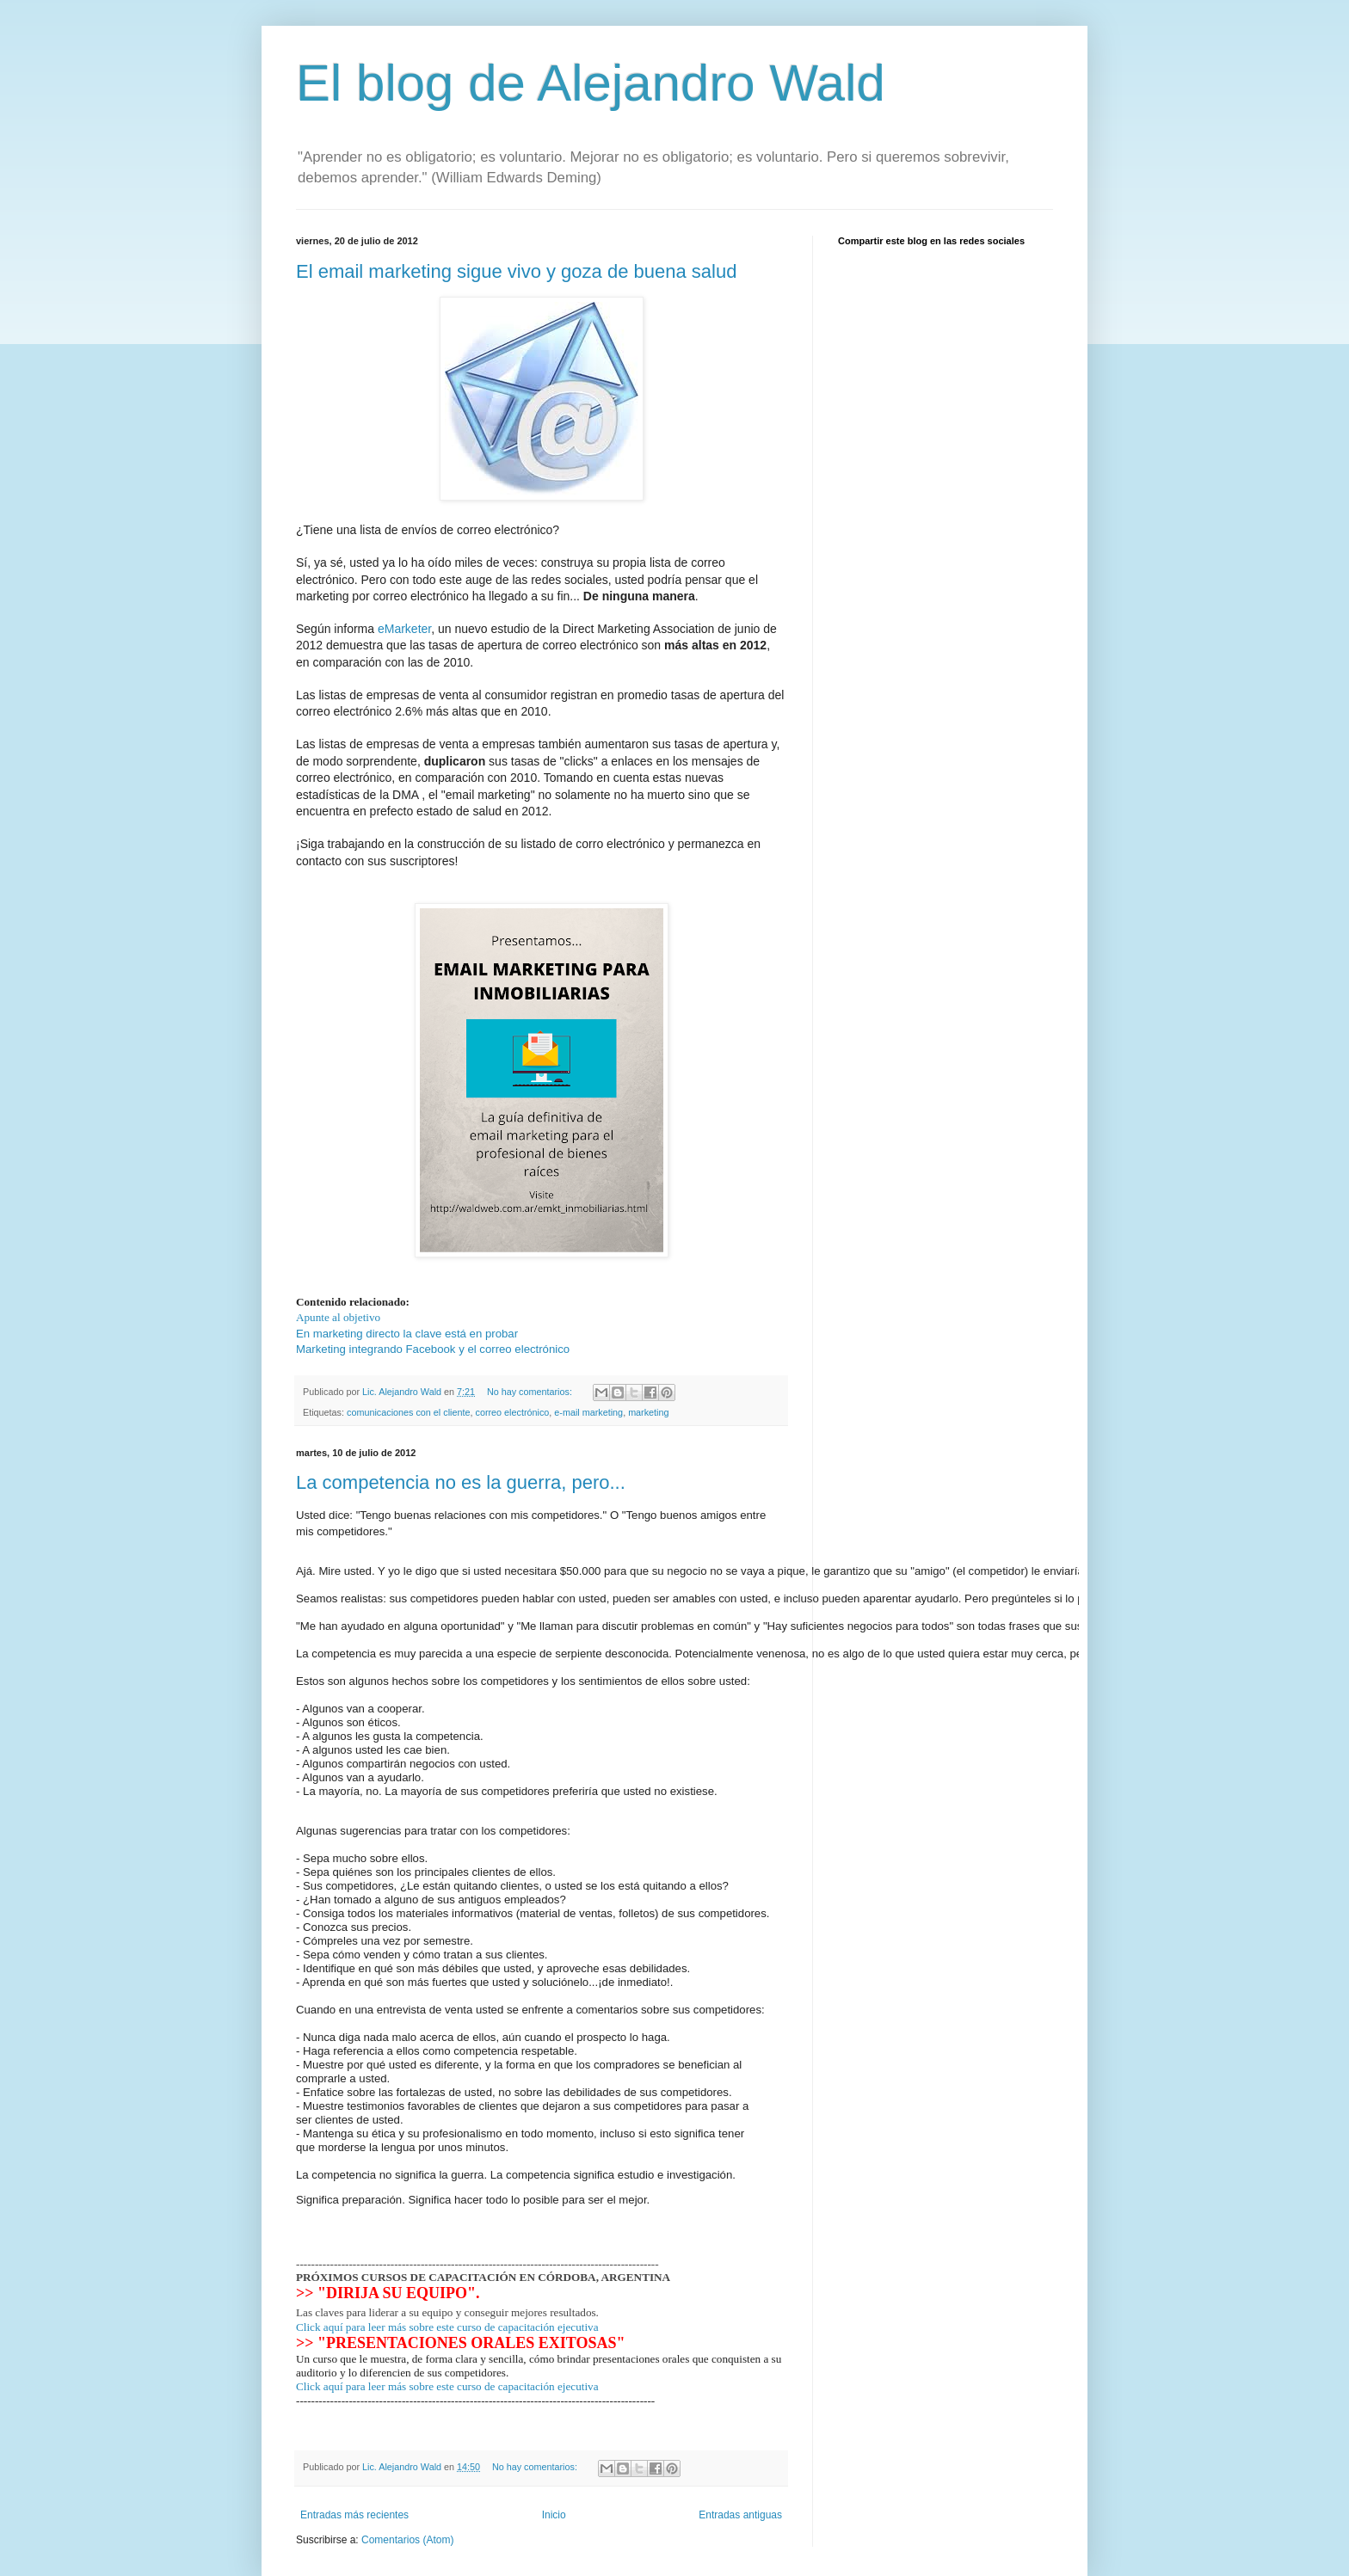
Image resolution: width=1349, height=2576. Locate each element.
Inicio (554, 2474)
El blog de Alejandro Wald (590, 83)
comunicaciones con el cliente (408, 1412)
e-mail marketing (588, 1412)
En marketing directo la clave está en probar (407, 1333)
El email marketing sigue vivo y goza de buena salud (516, 271)
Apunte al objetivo (338, 1317)
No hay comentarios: (531, 1391)
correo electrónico (512, 1412)
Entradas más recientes (354, 2474)
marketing (648, 1412)
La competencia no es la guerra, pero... (460, 1482)
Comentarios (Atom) (407, 2499)
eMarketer (404, 629)
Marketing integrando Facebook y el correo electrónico (433, 1349)
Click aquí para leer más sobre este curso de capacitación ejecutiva (447, 2286)
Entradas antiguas (740, 2474)
